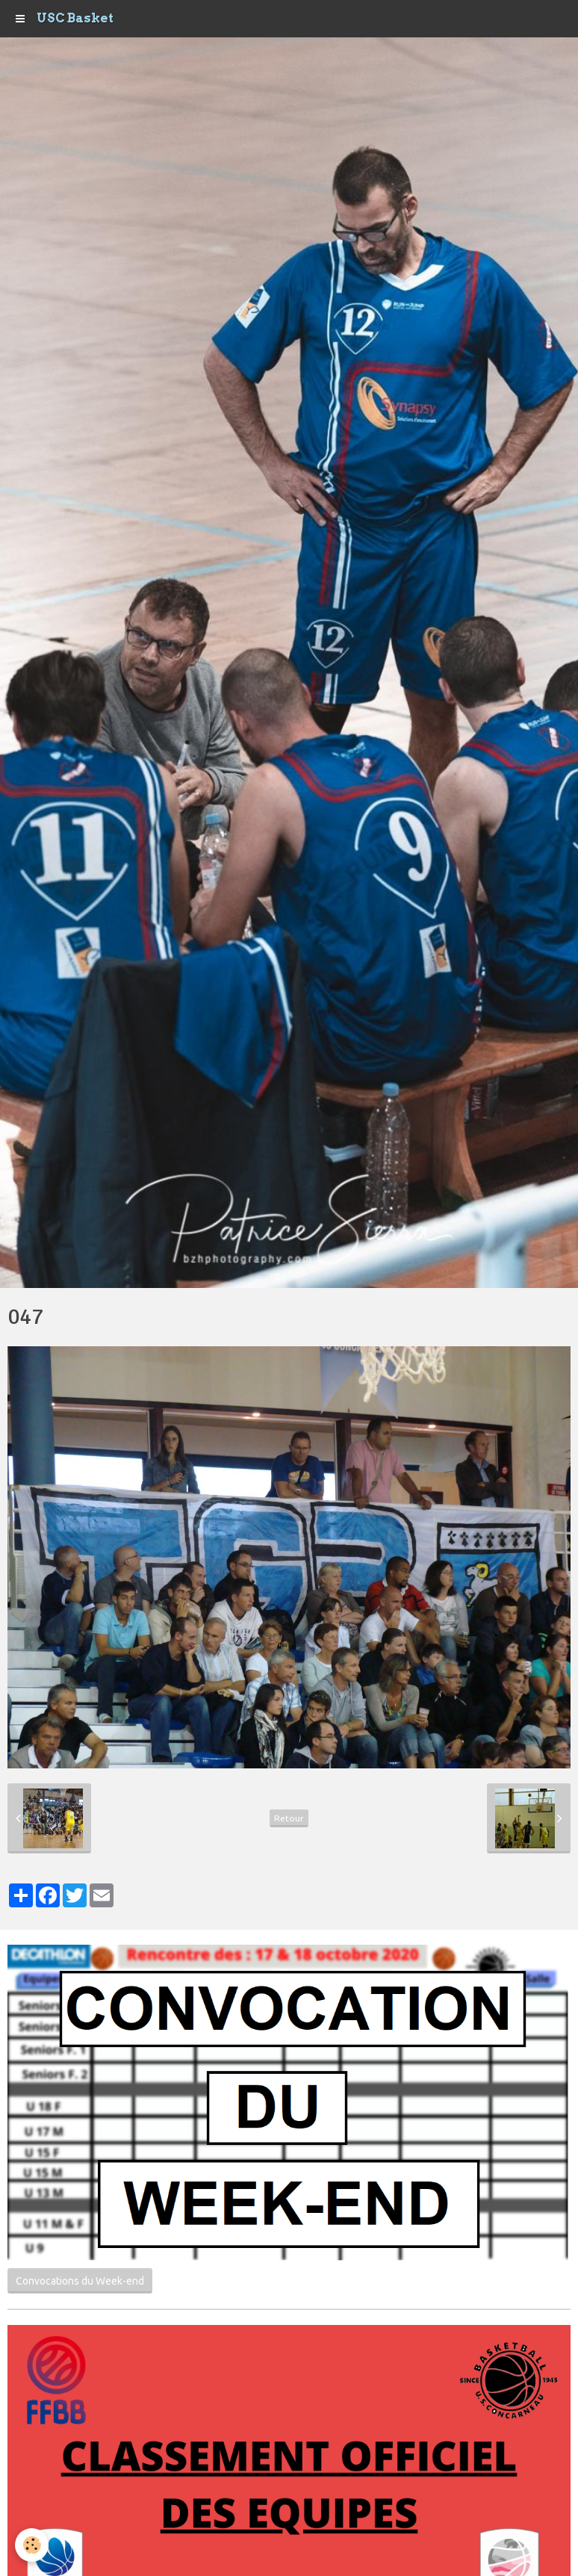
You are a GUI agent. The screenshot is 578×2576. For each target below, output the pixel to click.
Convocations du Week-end (80, 2281)
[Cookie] (32, 2545)
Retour (289, 1818)
